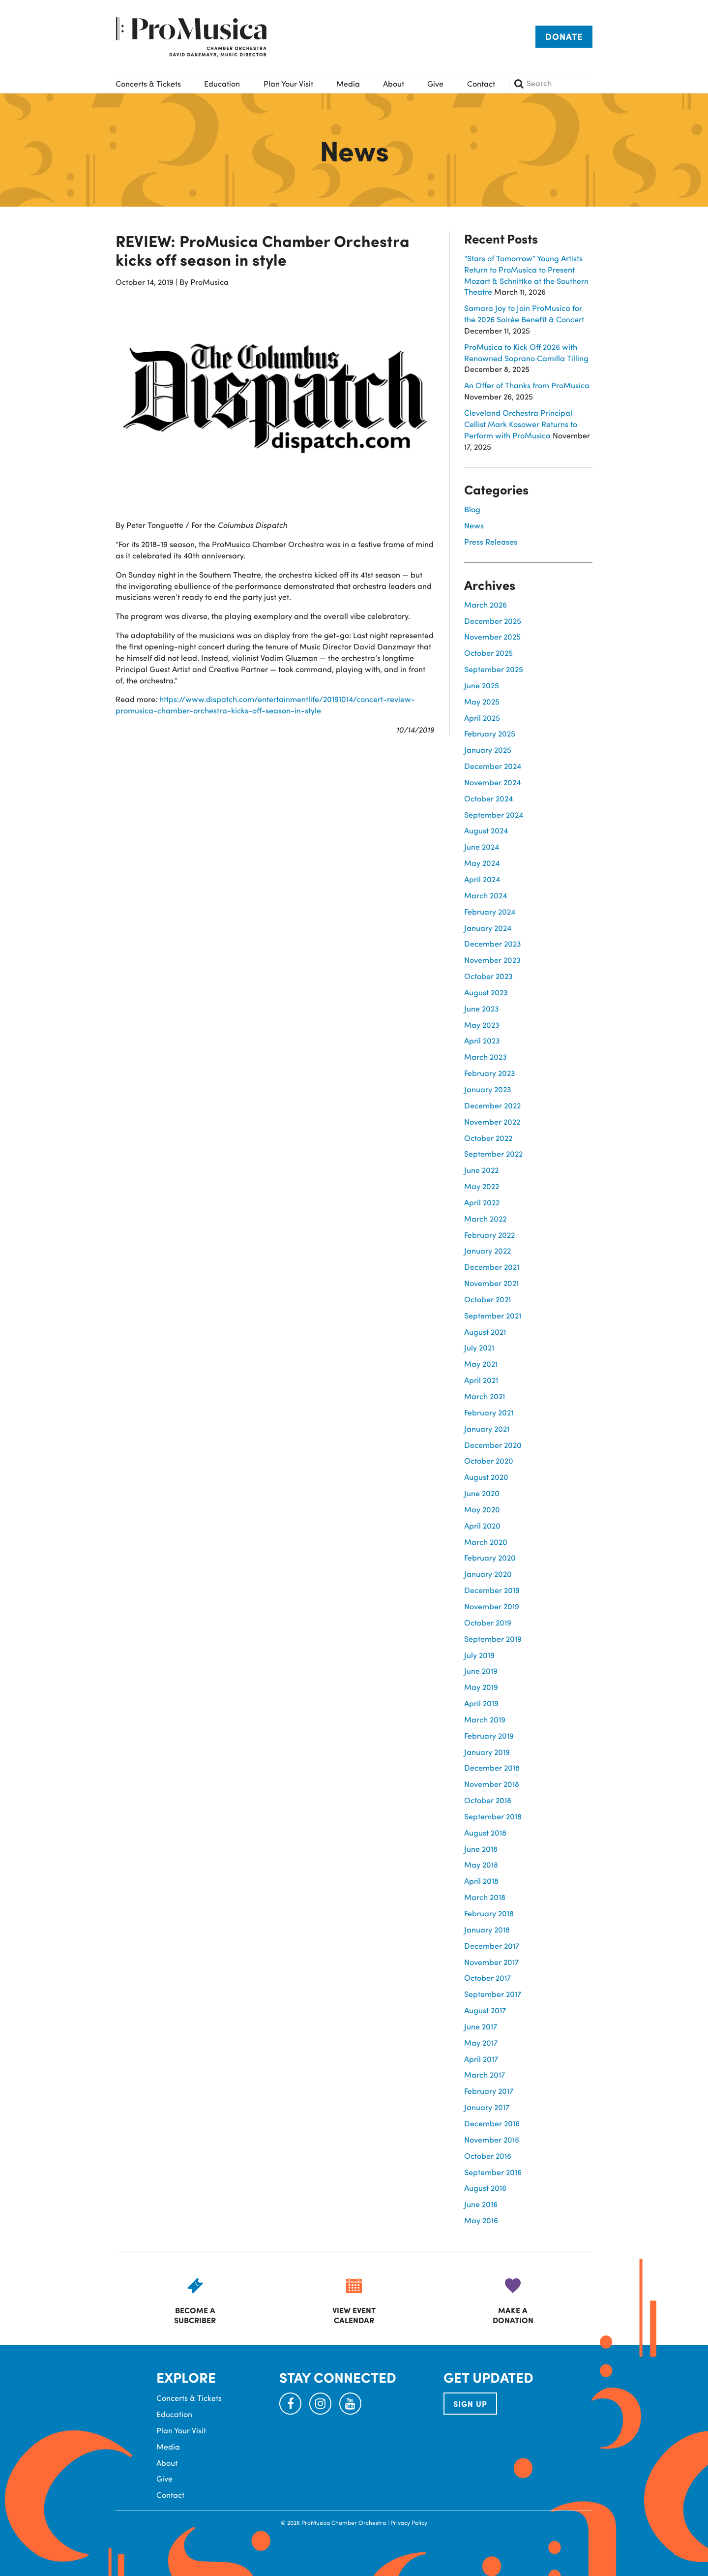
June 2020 (482, 1493)
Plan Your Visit (288, 83)
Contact (481, 83)
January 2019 (487, 1752)
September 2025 (493, 669)
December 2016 (492, 2123)
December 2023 (492, 943)
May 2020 (482, 1509)
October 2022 (488, 1138)
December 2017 (491, 1945)
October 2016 (487, 2155)
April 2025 (482, 717)
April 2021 (481, 1380)
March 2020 (485, 1541)
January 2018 (487, 1929)
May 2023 (482, 1024)
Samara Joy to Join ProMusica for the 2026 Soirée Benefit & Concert (524, 313)
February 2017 (488, 2090)
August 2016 (485, 2187)
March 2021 (484, 1396)
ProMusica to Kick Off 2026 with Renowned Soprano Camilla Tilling (526, 352)
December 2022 (492, 1105)
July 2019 (479, 1655)
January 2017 (486, 2107)
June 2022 (481, 1170)
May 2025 (482, 701)
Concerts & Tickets (148, 83)
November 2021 (491, 1283)
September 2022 (493, 1153)
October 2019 (487, 1622)
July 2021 (479, 1347)
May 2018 (481, 1864)
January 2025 (487, 749)
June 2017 (480, 2026)
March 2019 (484, 1719)
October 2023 (488, 976)
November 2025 (492, 636)
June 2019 (481, 1670)
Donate (564, 36)
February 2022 (489, 1234)
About (393, 83)
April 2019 (481, 1703)
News (474, 525)
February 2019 (489, 1735)
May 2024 (482, 863)
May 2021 (481, 1363)
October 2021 (487, 1299)
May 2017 (481, 2042)
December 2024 (492, 766)
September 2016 (493, 2172)
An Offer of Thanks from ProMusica (527, 385)
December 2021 (491, 1266)
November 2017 (491, 1962)
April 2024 (482, 879)
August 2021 (485, 1331)
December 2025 (492, 620)
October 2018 (487, 1800)
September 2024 (493, 814)
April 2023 (482, 1040)
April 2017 (481, 2059)
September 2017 (492, 1994)
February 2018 (489, 1913)
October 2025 (488, 652)
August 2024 (486, 830)
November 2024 (492, 782)
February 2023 (489, 1073)
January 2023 (487, 1089)
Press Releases (490, 541)
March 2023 (485, 1056)
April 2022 (482, 1202)
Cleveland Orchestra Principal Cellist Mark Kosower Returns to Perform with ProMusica (520, 423)
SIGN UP (470, 2403)
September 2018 (493, 1816)
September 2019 (493, 1638)
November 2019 (491, 1606)
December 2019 (492, 1590)
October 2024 (488, 798)
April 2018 (481, 1880)
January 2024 (487, 927)
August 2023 (486, 992)
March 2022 (485, 1218)
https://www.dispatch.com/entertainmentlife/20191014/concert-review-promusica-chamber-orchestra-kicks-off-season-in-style (265, 704)
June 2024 (481, 846)
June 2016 (481, 2204)
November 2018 (491, 1784)
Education (222, 83)
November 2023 (492, 959)
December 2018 (492, 1767)
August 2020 (486, 1477)
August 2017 (485, 2010)
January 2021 (486, 1428)
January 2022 (487, 1250)
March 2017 (484, 2074)
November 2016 (491, 2139)
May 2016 (481, 2220)
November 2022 (492, 1121)
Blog (472, 509)
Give (435, 83)
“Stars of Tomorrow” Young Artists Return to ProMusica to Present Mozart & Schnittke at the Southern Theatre (526, 275)
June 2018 (481, 1848)
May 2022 (481, 1186)
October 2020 (488, 1460)
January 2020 (488, 1573)
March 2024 (485, 895)
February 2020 (490, 1557)
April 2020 (482, 1525)
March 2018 (484, 1897)
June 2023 (481, 1008)
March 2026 (485, 604)
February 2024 (489, 911)
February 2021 (488, 1412)
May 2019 (481, 1687)
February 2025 (489, 733)
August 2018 (485, 1832)
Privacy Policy (408, 2522)
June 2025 (481, 685)
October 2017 (487, 1977)
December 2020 (493, 1445)
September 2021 (492, 1315)
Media (348, 83)
